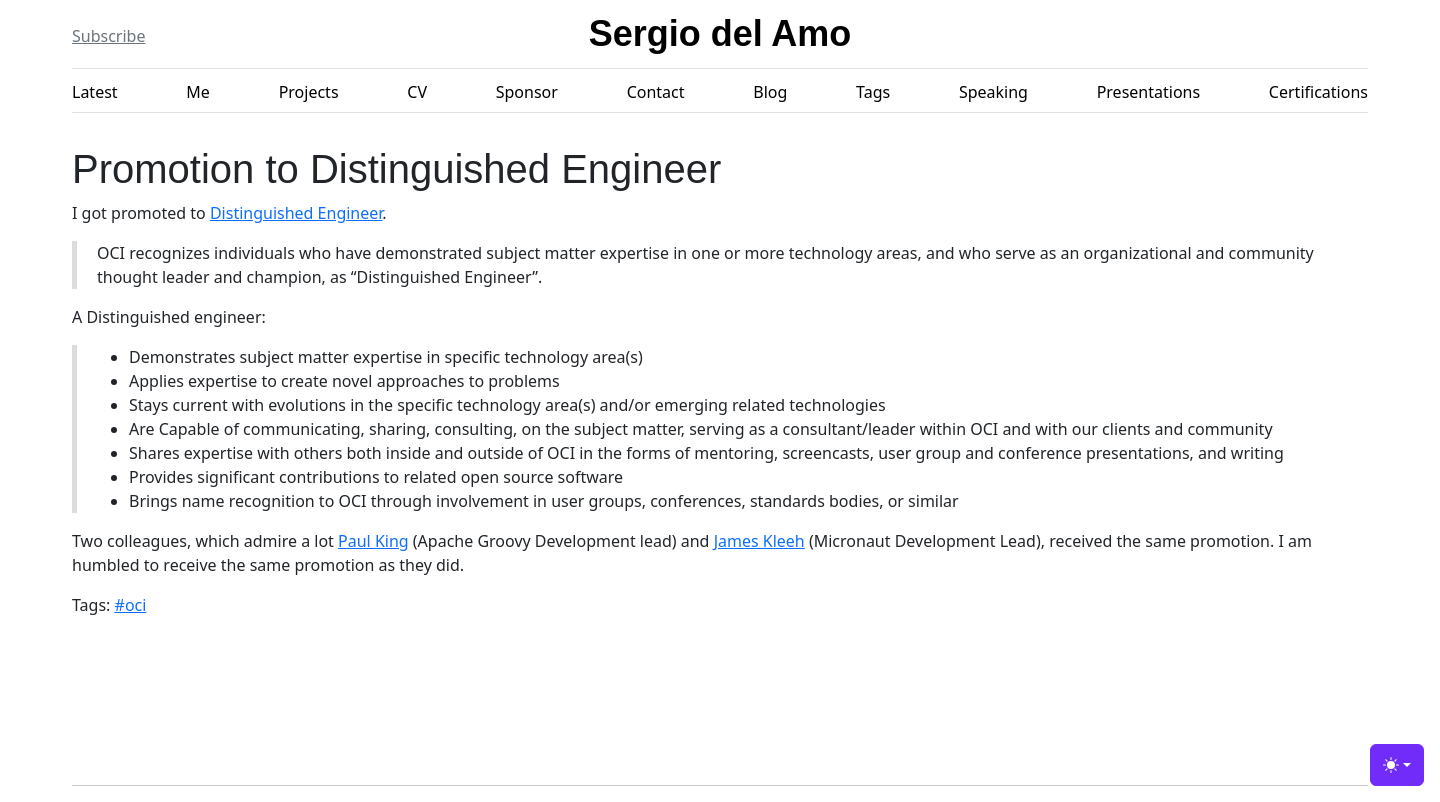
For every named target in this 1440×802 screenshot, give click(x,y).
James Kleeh (759, 541)
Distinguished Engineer (296, 213)
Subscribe (108, 36)
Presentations (1148, 92)
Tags (873, 92)
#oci (131, 605)
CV (417, 92)
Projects (309, 92)
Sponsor (527, 92)
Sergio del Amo (720, 33)
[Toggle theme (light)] (1397, 765)
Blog (770, 92)
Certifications (1318, 92)
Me (198, 92)
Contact (656, 92)
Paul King (373, 541)
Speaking (993, 92)
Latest (95, 92)
